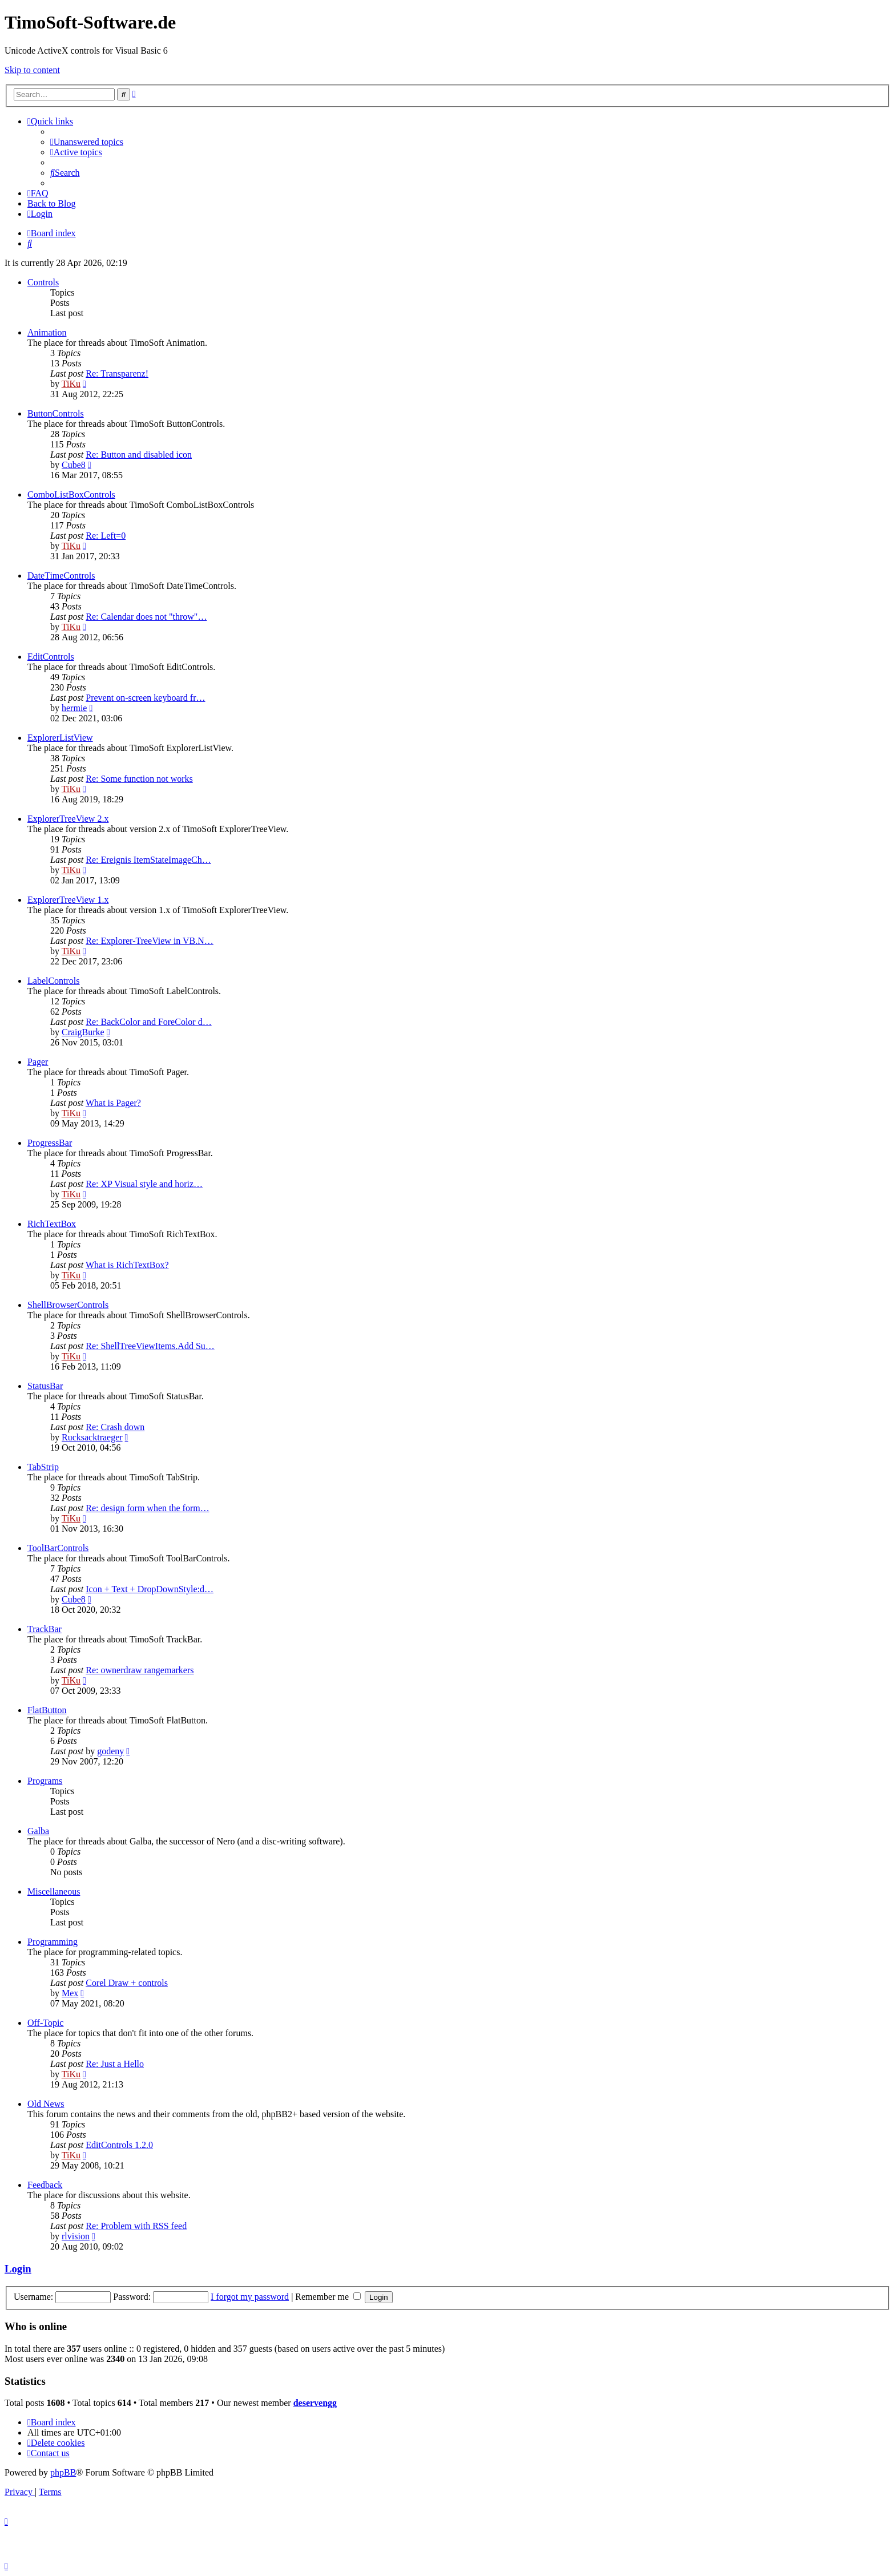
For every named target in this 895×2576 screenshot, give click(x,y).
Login (18, 2269)
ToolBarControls (57, 1548)
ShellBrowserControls (67, 1305)
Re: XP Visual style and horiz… (144, 1184)
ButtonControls (55, 413)
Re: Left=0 (106, 535)
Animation (46, 332)
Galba (38, 1831)
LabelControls (53, 981)
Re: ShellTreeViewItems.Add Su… (150, 1346)
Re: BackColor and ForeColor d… (148, 1022)
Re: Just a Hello (115, 2064)
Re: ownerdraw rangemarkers (139, 1670)
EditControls (50, 656)
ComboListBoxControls (71, 494)
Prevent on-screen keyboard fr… (145, 697)
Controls (43, 282)
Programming (52, 1942)
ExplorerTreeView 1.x (67, 900)
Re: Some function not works (139, 779)
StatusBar (45, 1386)
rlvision (76, 2236)
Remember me (328, 2297)
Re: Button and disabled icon (139, 454)
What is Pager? (113, 1103)
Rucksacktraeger (92, 1437)
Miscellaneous (53, 1891)
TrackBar (44, 1629)
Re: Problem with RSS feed (136, 2226)
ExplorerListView (60, 737)
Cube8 (74, 465)
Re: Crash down (115, 1427)
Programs (44, 1781)
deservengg (315, 2403)
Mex (70, 1993)
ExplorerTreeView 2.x (67, 818)
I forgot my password (250, 2297)
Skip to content (32, 70)
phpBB (63, 2472)
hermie (74, 708)
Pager (37, 1062)
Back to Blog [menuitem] (51, 203)
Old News (45, 2104)
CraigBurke (83, 1032)
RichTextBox (51, 1224)
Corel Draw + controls (127, 1983)
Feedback (44, 2185)
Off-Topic (45, 2023)
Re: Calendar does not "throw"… (146, 616)
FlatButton (46, 1710)
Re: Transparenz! (117, 373)
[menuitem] (86, 142)
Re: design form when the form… (147, 1508)
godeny (110, 1751)
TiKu (71, 384)
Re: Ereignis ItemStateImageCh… (148, 860)
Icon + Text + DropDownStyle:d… (149, 1589)
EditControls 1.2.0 (119, 2145)
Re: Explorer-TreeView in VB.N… (149, 941)
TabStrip (43, 1467)
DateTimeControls (61, 575)
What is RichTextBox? (127, 1265)
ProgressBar (49, 1143)
